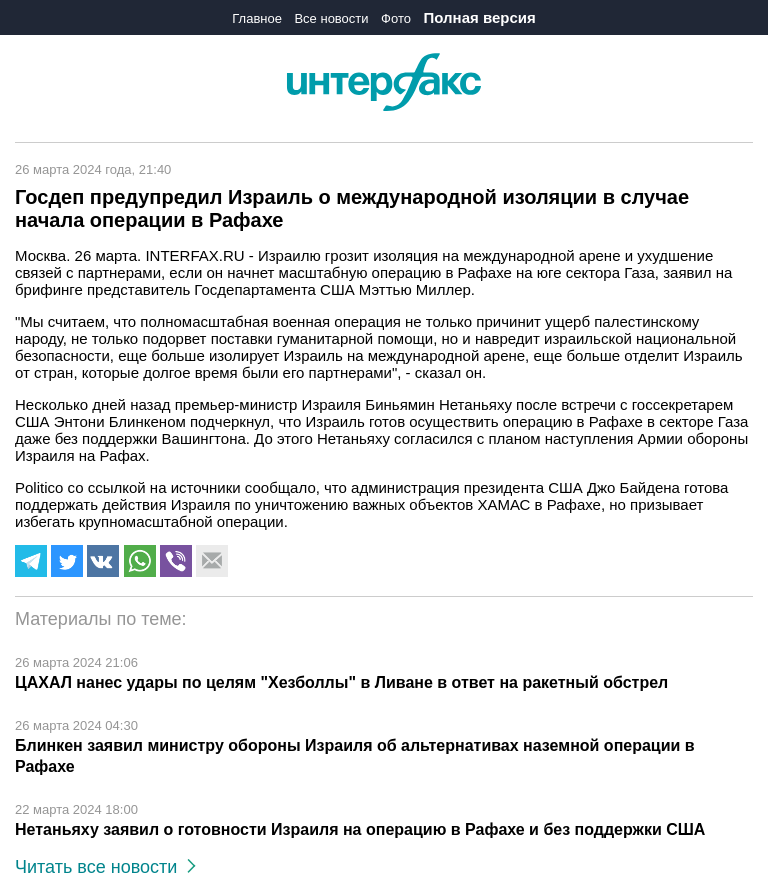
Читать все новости (105, 867)
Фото (396, 18)
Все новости (331, 18)
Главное (257, 18)
